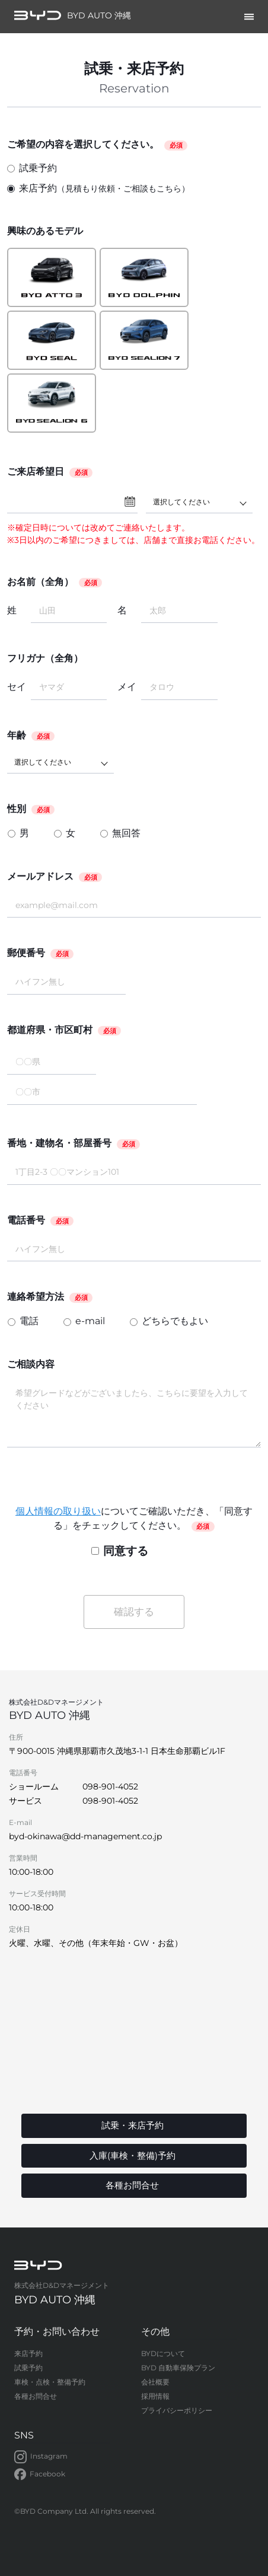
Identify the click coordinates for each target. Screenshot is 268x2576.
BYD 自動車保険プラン (178, 2367)
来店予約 (98, 189)
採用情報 (155, 2396)
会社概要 (155, 2381)
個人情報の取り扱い (58, 1511)
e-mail (90, 1321)
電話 (29, 1321)
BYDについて (163, 2353)
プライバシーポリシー (176, 2410)
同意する (119, 1550)
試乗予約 (32, 168)
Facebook (39, 2475)
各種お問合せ (35, 2396)
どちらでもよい (175, 1321)
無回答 (126, 833)
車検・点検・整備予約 (49, 2381)
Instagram (41, 2457)
